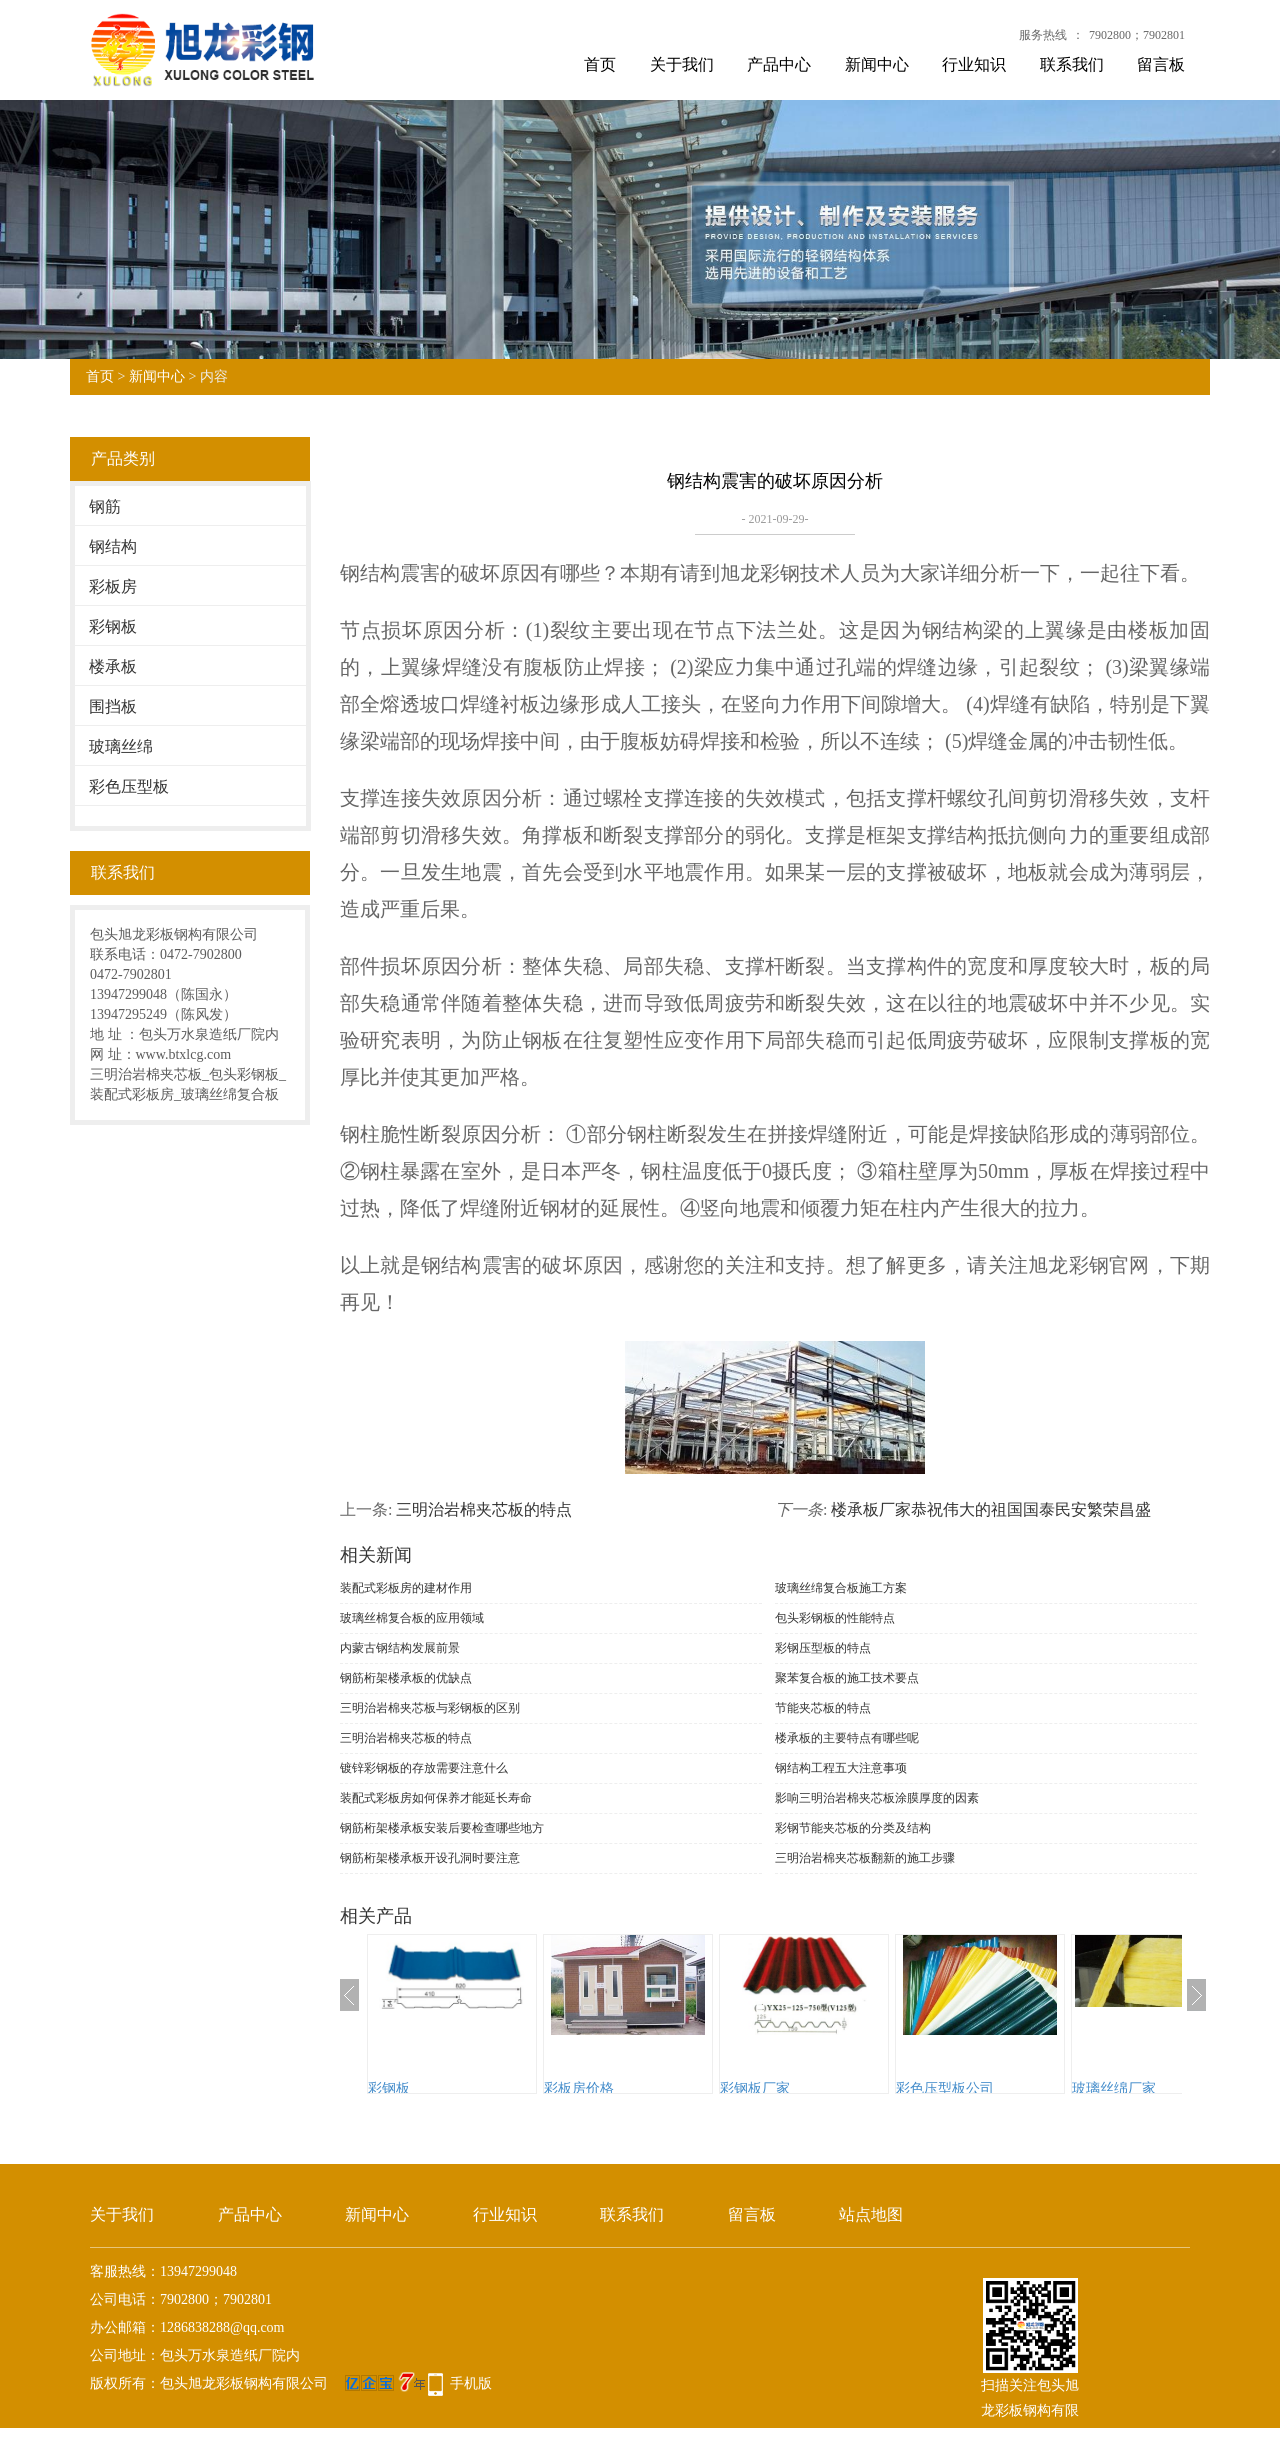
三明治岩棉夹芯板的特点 (484, 1509)
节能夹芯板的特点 (823, 1708)
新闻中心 (877, 64)
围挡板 (113, 706)
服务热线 (1043, 35)
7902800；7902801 (1137, 35)
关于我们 (682, 64)
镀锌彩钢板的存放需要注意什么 (424, 1768)
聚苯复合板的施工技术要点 (847, 1678)
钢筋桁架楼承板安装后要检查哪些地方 (442, 1828)
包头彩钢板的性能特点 (835, 1618)
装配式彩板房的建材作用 (406, 1588)
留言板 (1161, 64)
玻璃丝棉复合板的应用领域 (412, 1618)
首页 (600, 64)
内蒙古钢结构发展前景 (400, 1648)
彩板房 (113, 586)
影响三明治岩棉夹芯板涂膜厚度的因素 (877, 1798)
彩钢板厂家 (755, 2088)
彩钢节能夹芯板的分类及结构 (853, 1828)
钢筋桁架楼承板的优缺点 (406, 1678)
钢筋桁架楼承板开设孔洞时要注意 (430, 1858)
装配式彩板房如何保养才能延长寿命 (436, 1798)
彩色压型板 (129, 786)
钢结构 (113, 546)
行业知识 (974, 64)
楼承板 (113, 666)
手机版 (471, 2383)
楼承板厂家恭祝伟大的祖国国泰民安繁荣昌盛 (991, 1509)
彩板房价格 (579, 2088)
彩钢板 (113, 626)
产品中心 (779, 64)
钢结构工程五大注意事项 (841, 1768)
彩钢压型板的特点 (823, 1648)
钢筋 (105, 506)
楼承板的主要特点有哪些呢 (847, 1738)
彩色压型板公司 (945, 2088)
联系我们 (1072, 64)
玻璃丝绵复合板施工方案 (841, 1588)
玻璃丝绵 (121, 746)
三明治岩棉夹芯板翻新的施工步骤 (865, 1858)
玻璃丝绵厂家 (1114, 2088)
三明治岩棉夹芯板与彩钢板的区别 (430, 1708)
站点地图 (871, 2214)
